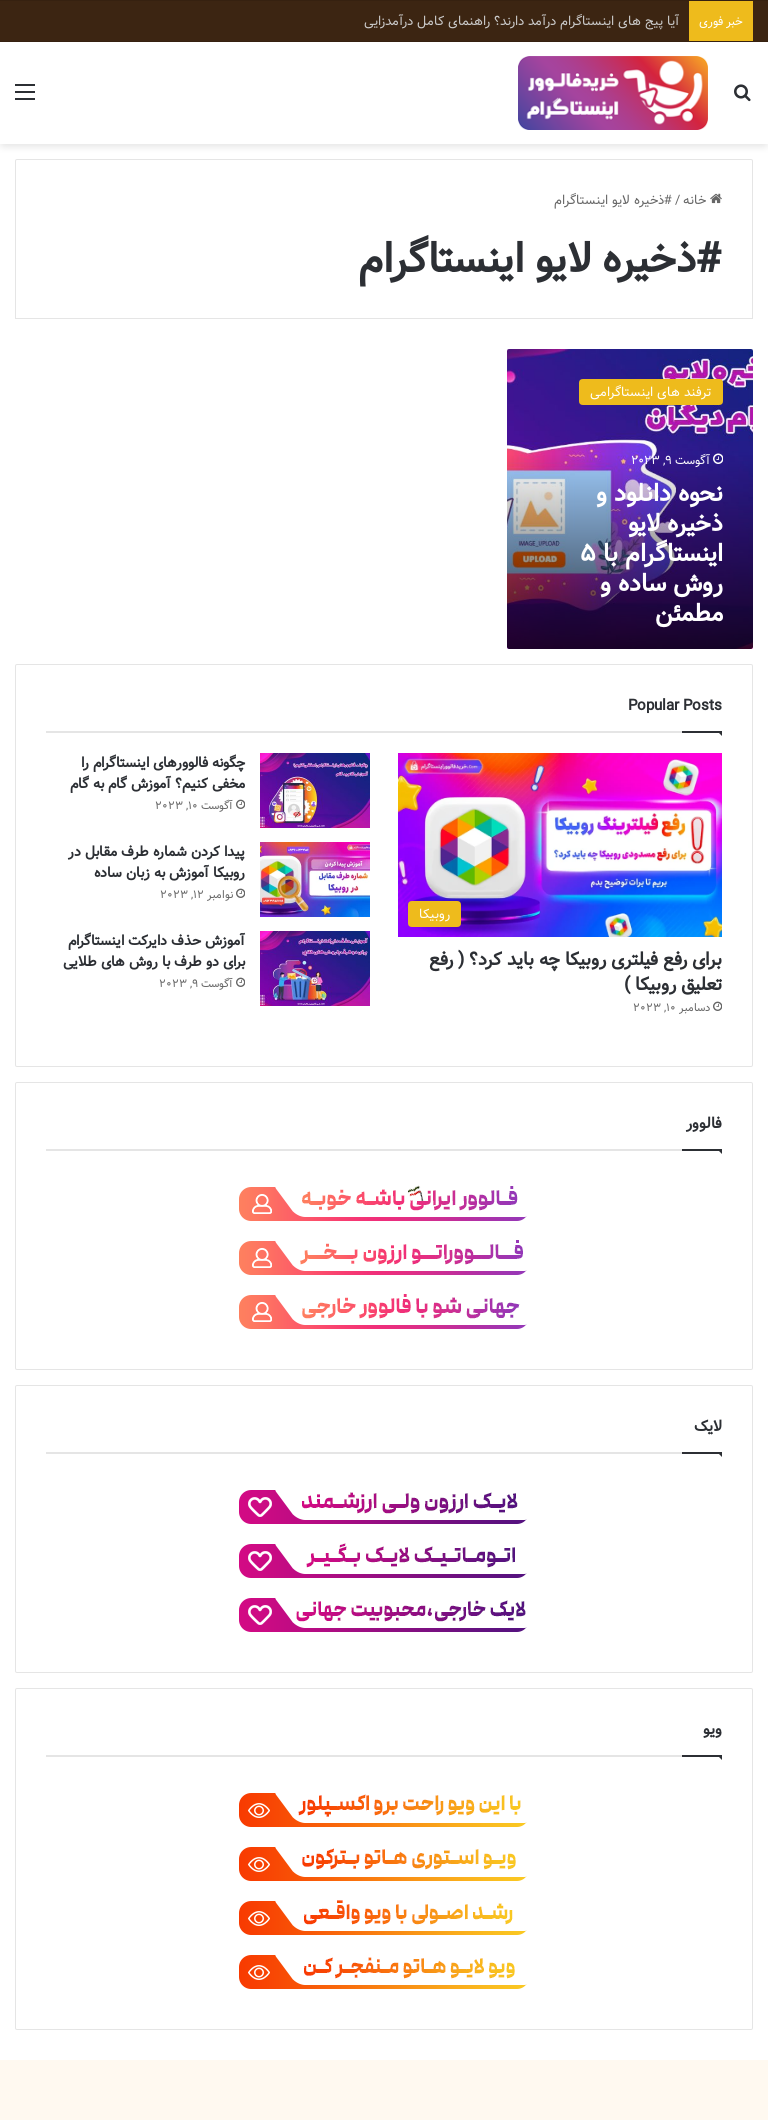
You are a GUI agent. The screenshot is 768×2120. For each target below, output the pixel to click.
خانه (702, 200)
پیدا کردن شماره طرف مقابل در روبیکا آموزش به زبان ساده (156, 862)
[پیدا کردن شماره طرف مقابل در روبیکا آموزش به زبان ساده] (315, 879)
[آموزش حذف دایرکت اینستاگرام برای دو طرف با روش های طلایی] (315, 968)
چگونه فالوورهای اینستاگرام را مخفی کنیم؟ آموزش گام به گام (157, 773)
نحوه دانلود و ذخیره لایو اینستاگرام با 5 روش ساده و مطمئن (651, 553)
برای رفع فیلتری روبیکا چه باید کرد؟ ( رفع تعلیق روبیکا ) (575, 972)
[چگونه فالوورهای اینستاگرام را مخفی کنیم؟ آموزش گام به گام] (315, 790)
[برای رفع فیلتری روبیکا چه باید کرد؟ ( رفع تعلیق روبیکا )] (560, 844)
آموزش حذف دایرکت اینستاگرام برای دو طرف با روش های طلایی (154, 951)
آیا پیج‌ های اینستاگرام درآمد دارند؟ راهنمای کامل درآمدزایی (521, 21)
